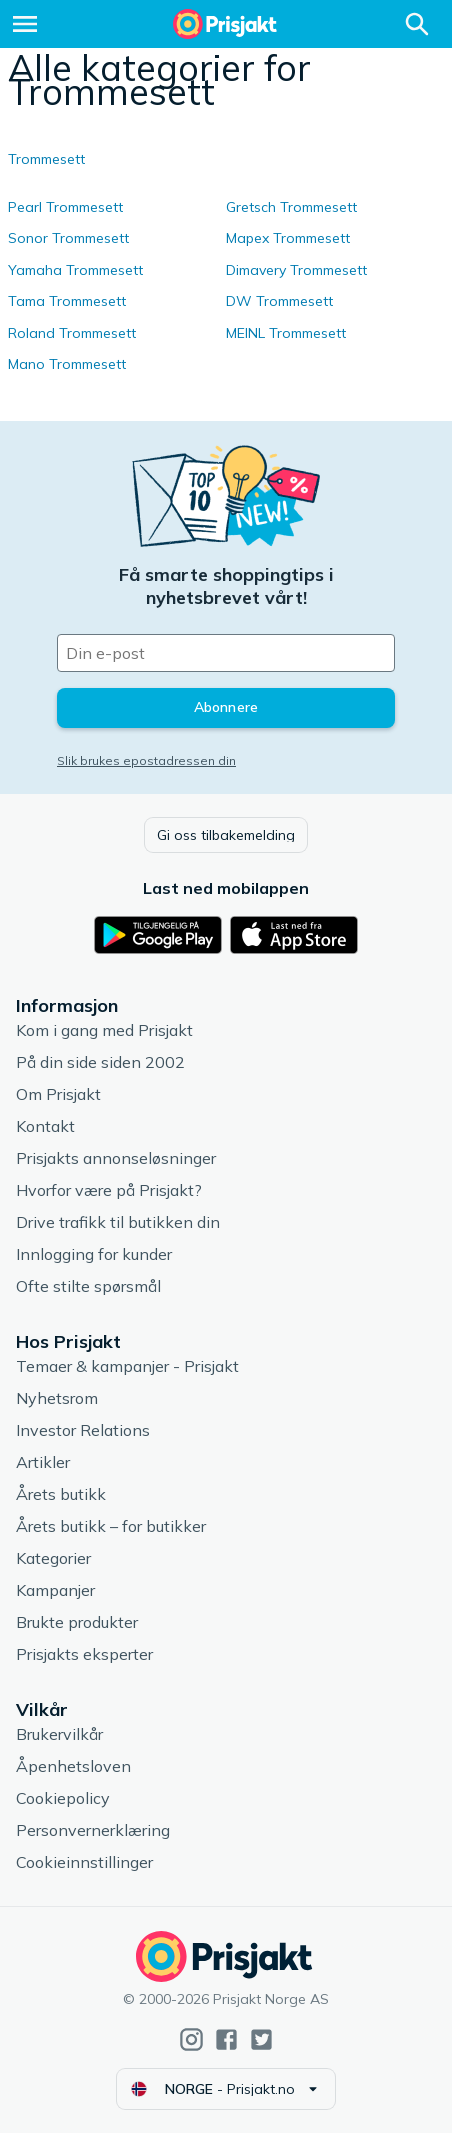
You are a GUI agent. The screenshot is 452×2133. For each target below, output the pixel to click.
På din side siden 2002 (100, 1062)
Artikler (43, 1462)
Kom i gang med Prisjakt (104, 1030)
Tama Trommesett (67, 301)
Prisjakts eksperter (84, 1654)
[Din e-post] (226, 653)
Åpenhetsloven (73, 1766)
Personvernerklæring (93, 1830)
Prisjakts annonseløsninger (116, 1158)
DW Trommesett (279, 301)
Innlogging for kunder (94, 1254)
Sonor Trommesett (68, 238)
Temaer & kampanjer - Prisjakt (127, 1366)
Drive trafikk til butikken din (118, 1222)
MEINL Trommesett (286, 333)
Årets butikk (61, 1494)
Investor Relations (83, 1430)
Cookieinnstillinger (84, 1862)
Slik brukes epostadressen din (146, 760)
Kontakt (45, 1126)
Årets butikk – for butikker (111, 1526)
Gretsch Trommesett (291, 207)
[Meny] (25, 24)
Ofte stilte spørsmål (88, 1286)
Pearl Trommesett (65, 207)
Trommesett (46, 159)
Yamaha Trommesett (75, 270)
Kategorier (53, 1558)
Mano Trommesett (67, 364)
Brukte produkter (77, 1622)
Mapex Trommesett (288, 238)
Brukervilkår (59, 1734)
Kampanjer (55, 1590)
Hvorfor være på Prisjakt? (109, 1190)
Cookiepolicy (63, 1798)
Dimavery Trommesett (296, 270)
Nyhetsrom (57, 1398)
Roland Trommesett (72, 333)
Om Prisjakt (58, 1094)
